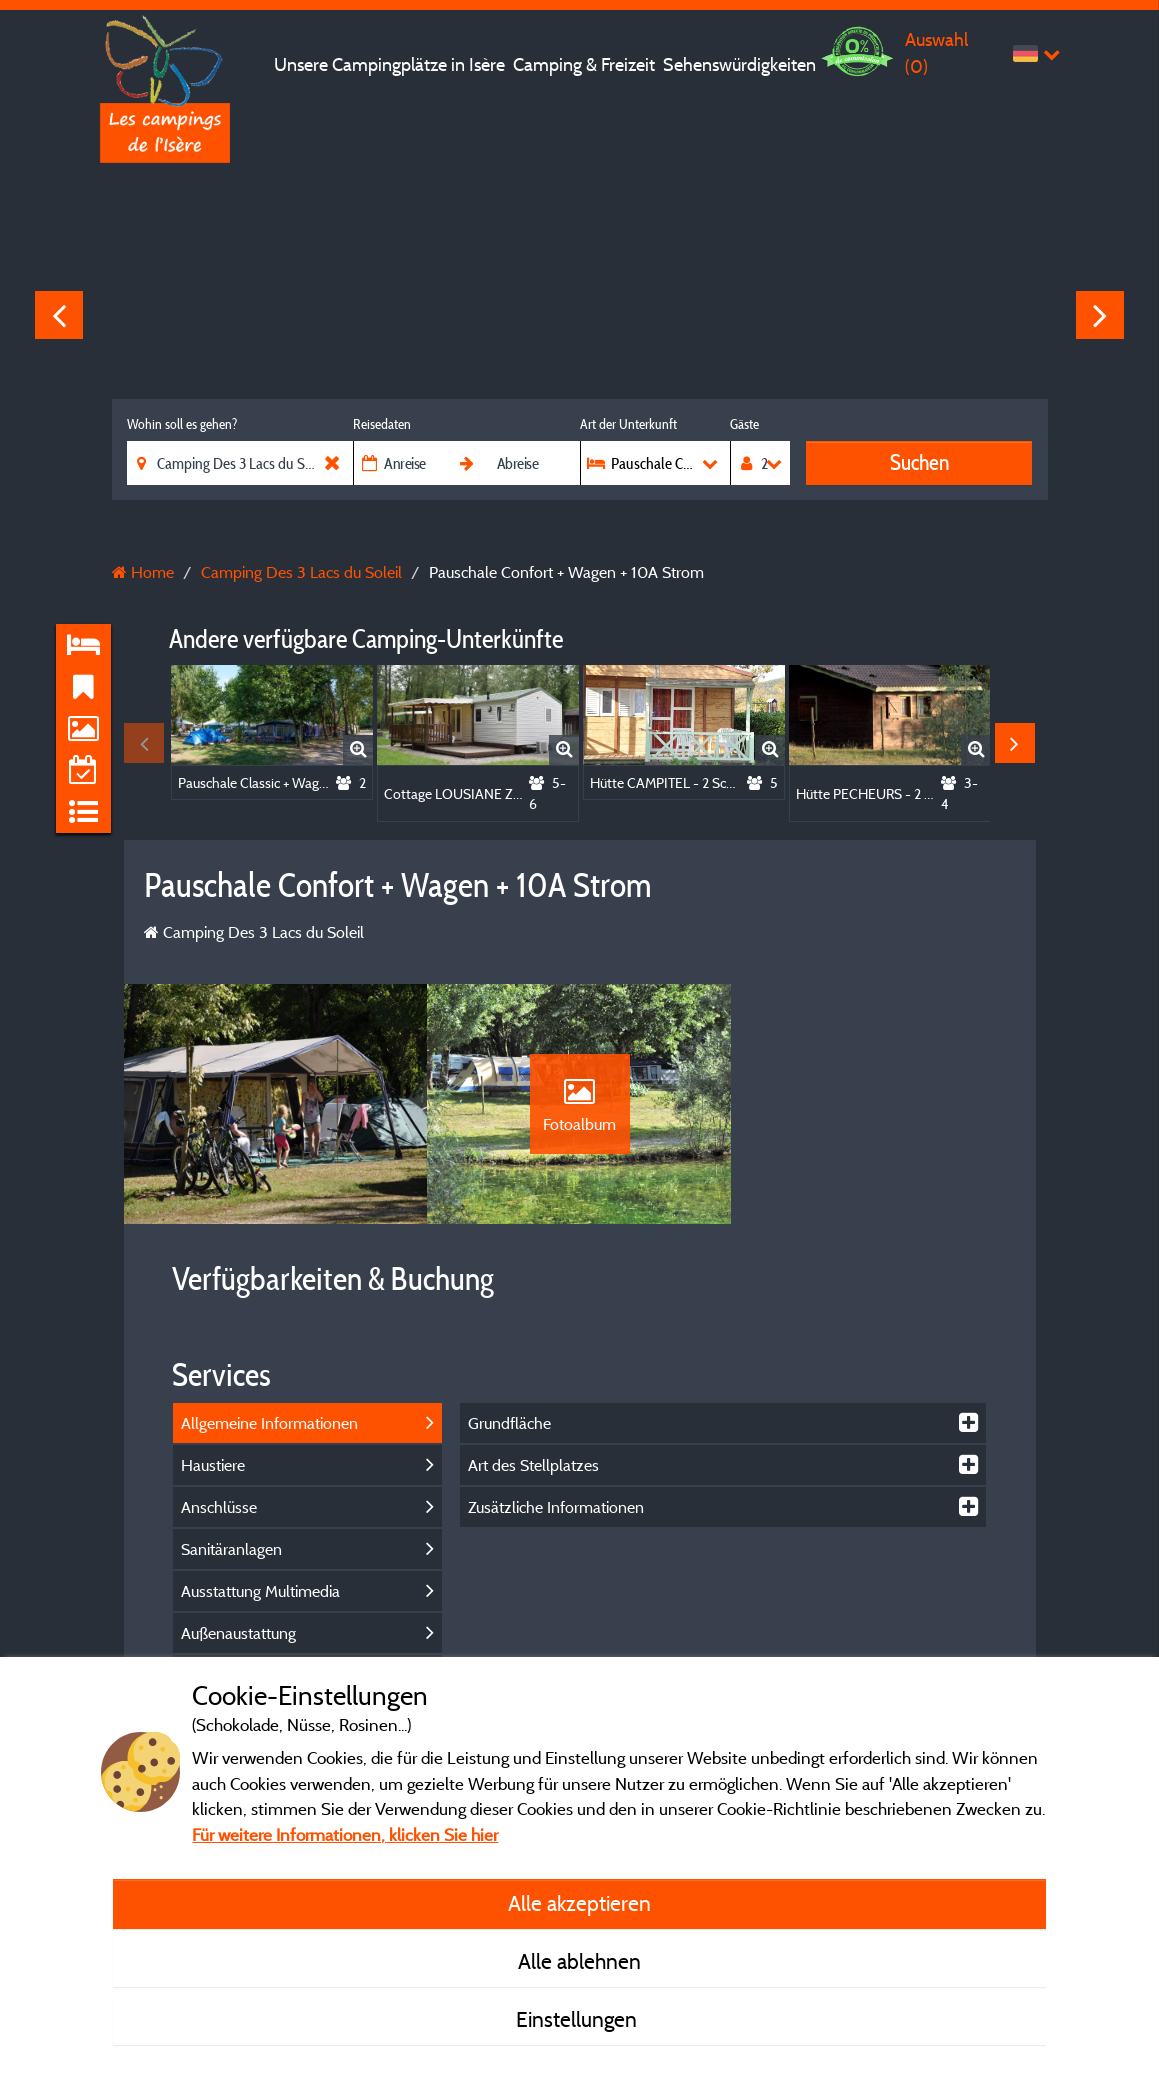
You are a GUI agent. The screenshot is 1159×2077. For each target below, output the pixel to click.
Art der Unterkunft (628, 424)
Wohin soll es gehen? (182, 424)
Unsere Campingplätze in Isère (389, 64)
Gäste (744, 424)
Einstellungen (579, 2019)
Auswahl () (936, 52)
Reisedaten (382, 424)
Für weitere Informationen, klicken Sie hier (345, 1834)
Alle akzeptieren (579, 1903)
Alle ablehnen (579, 1961)
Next (1100, 315)
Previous (59, 315)
